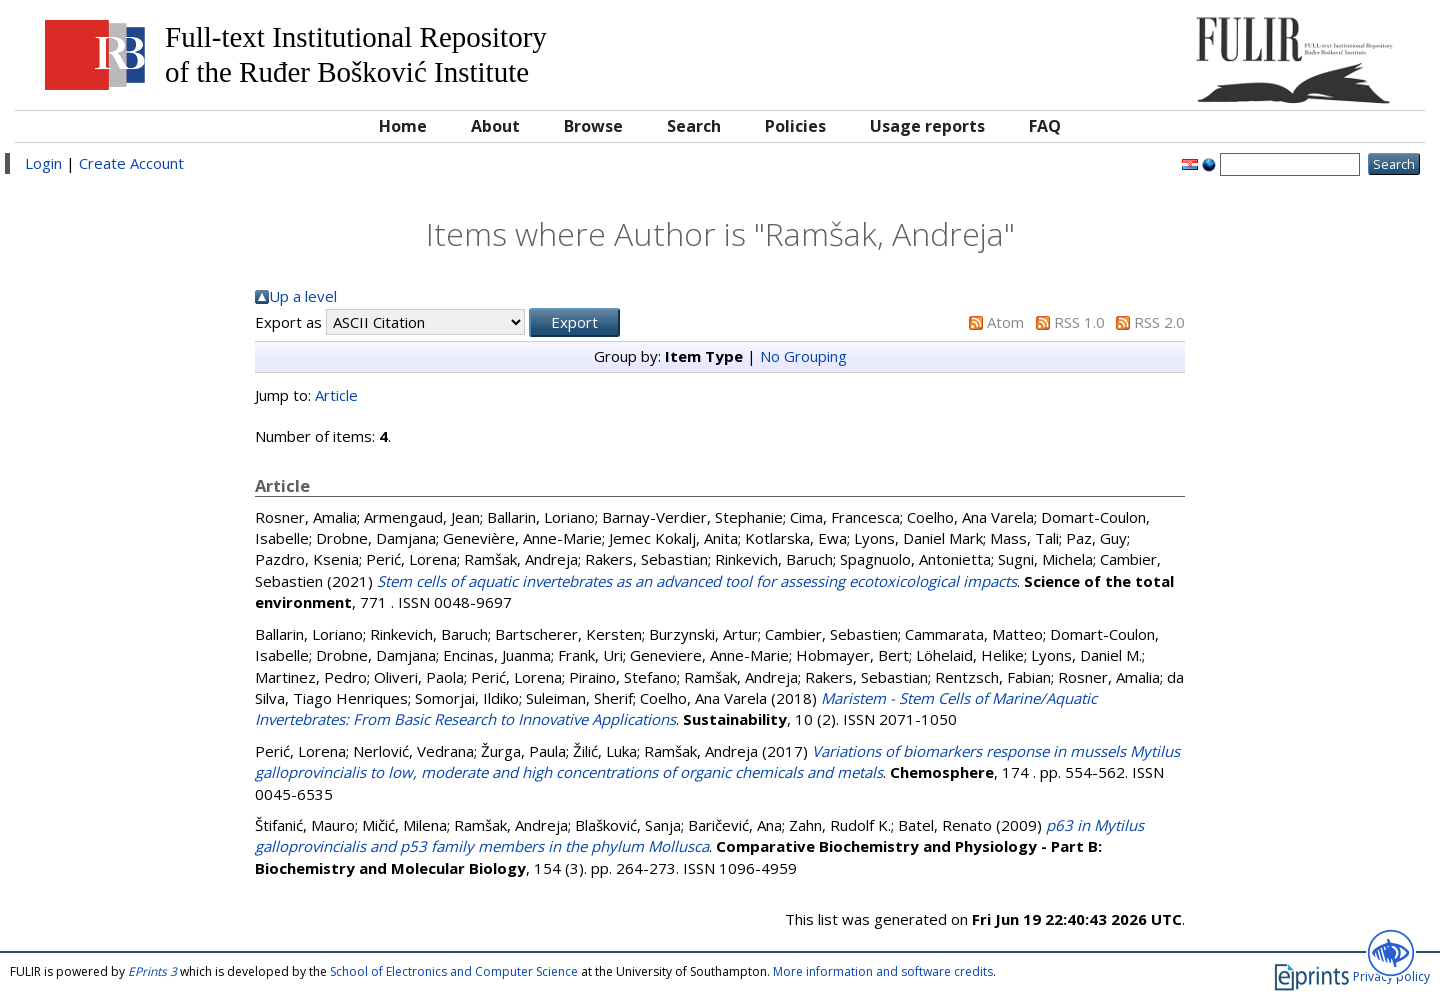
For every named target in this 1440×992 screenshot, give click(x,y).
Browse (593, 126)
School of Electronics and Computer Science (454, 971)
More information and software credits (883, 971)
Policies (795, 126)
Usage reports (927, 126)
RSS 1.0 (1079, 322)
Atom (1005, 322)
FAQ (1045, 126)
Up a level (303, 296)
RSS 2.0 (1159, 322)
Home (403, 126)
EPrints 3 (152, 971)
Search (694, 126)
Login (43, 163)
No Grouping (803, 356)
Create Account (131, 163)
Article (336, 395)
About (495, 126)
